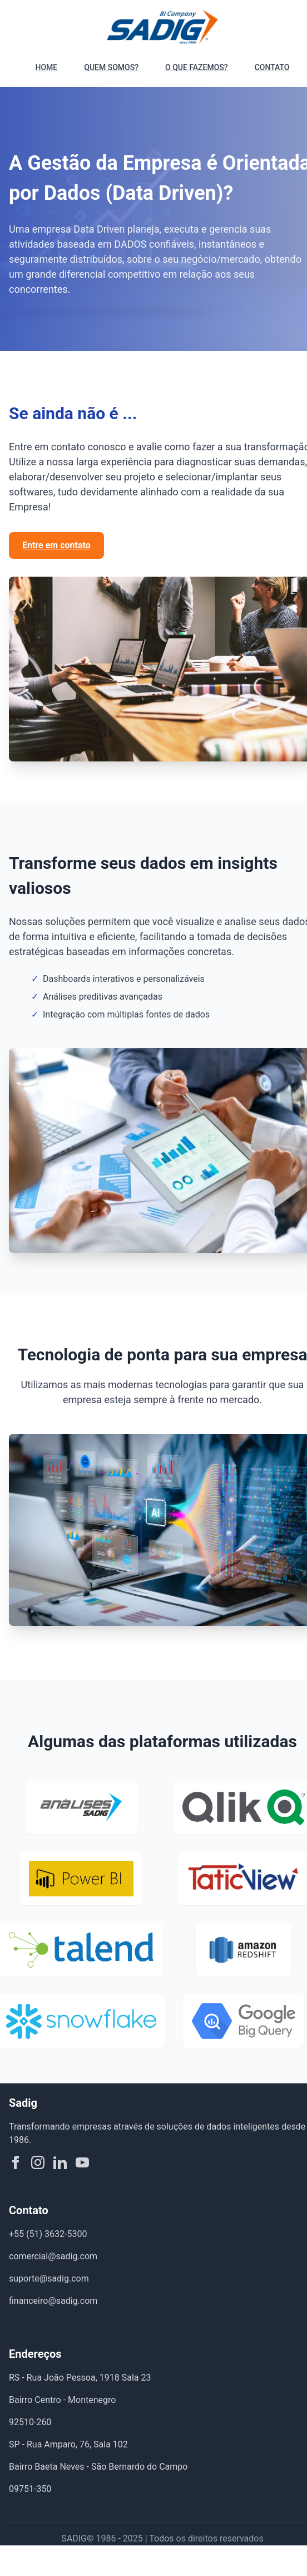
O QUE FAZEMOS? (196, 67)
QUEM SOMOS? (111, 67)
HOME (47, 67)
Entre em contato (56, 545)
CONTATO (272, 67)
